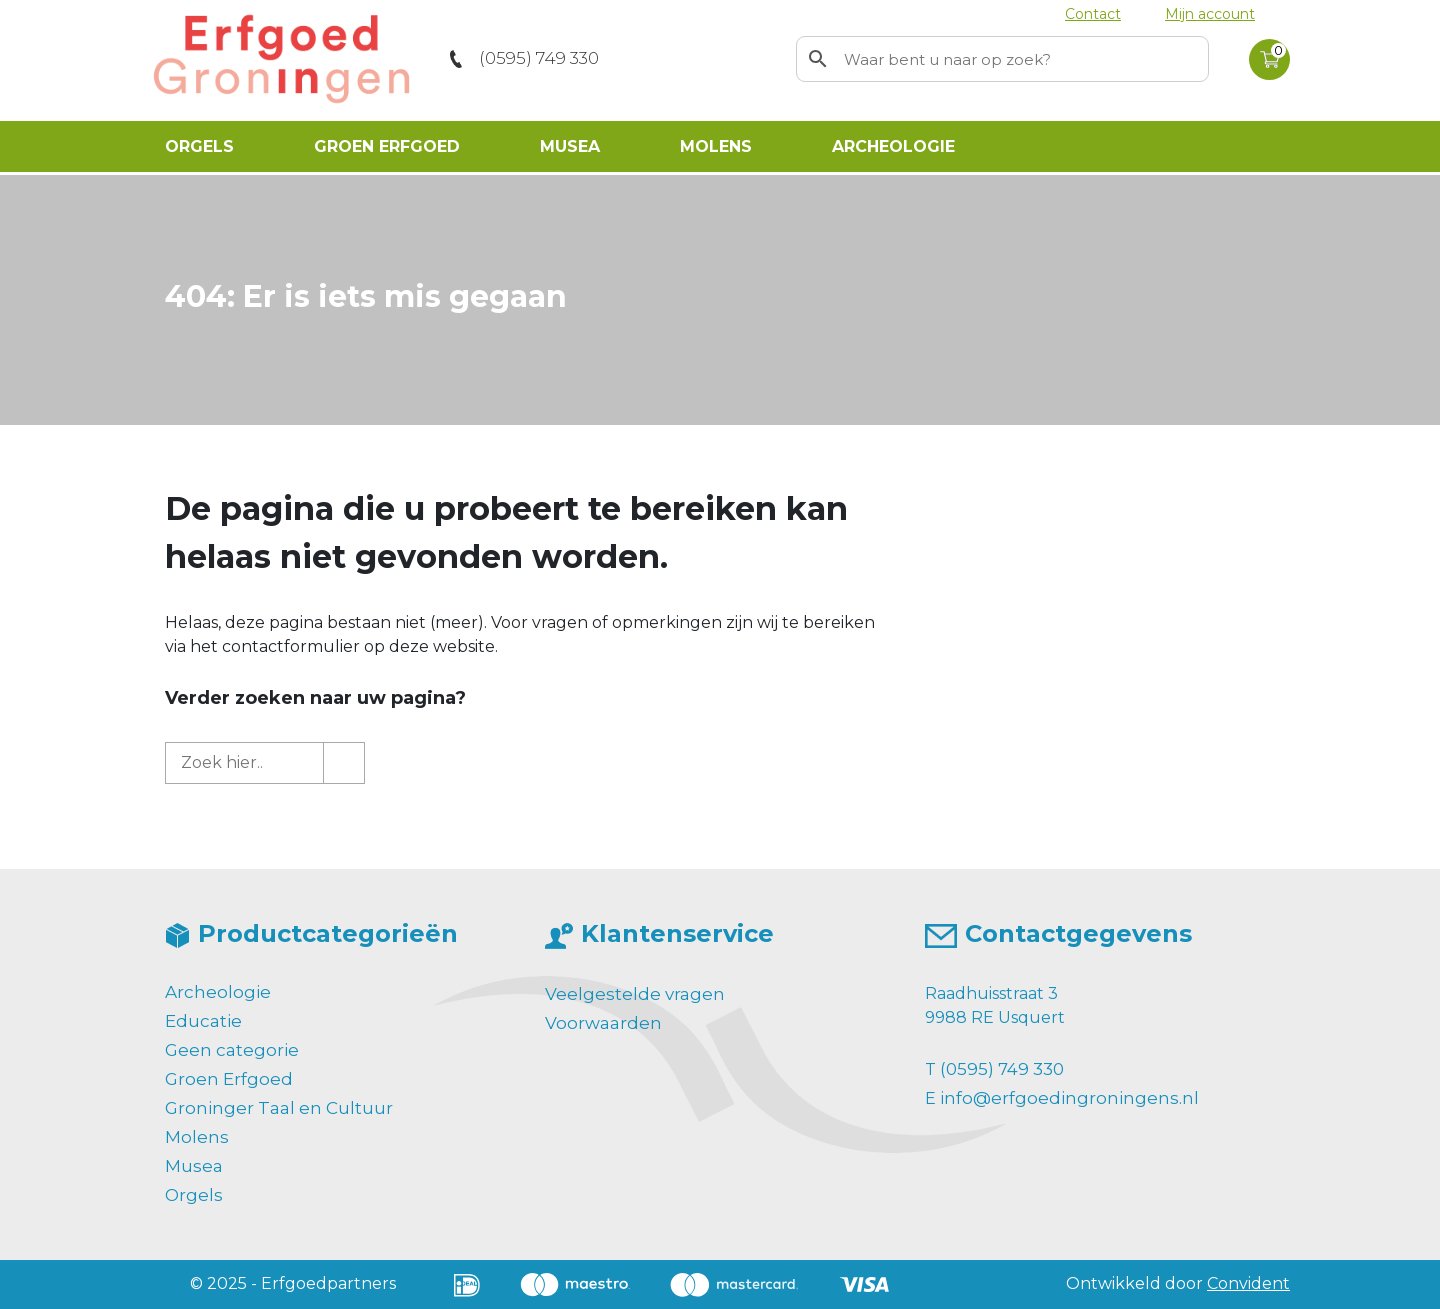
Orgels (199, 146)
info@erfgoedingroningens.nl (1069, 1098)
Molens (716, 146)
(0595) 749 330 (539, 58)
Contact (1093, 14)
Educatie (203, 1021)
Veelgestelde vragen (635, 994)
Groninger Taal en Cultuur (279, 1108)
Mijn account (1210, 14)
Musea (570, 146)
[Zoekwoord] (1023, 59)
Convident (1248, 1283)
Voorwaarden (603, 1023)
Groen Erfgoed (387, 146)
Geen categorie (232, 1050)
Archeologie (893, 146)
